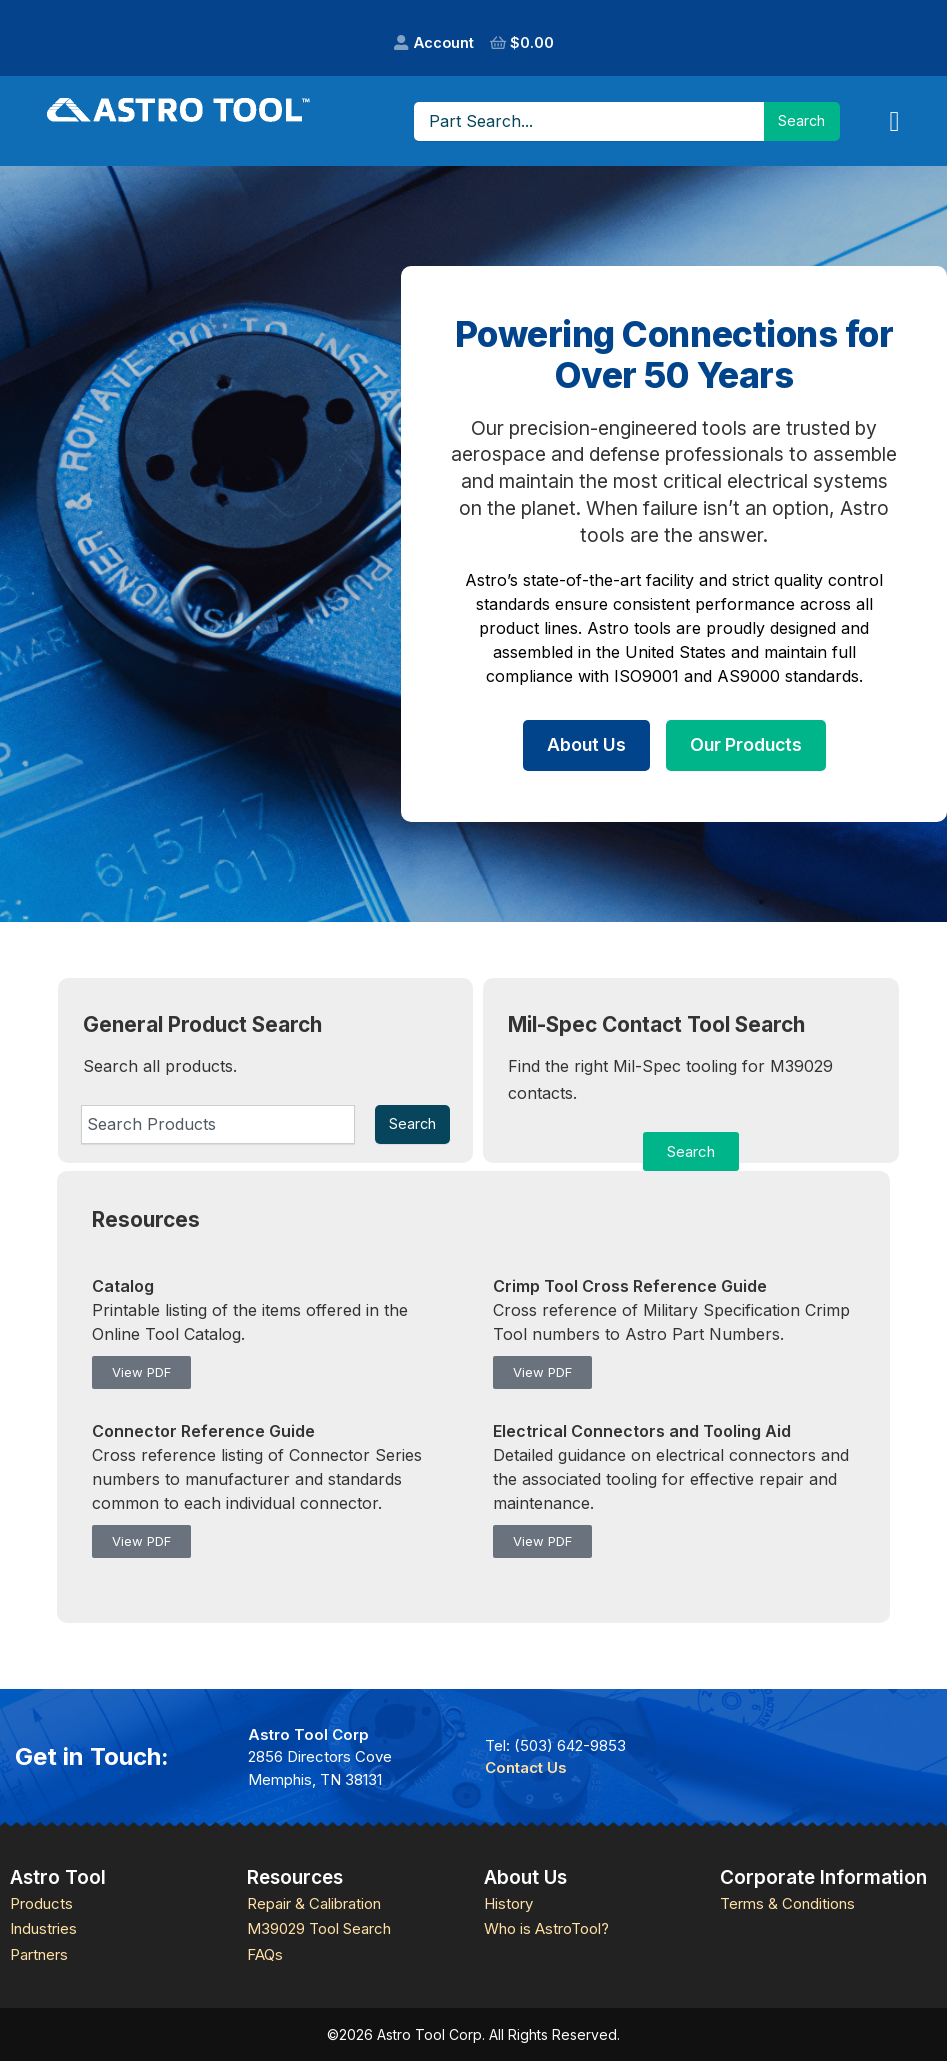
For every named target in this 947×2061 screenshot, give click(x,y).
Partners (39, 1954)
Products (41, 1903)
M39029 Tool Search (319, 1928)
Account (444, 42)
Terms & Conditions (787, 1903)
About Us (586, 744)
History (508, 1903)
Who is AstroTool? (546, 1928)
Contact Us (526, 1767)
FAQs (265, 1954)
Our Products (746, 744)
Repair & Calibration (314, 1903)
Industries (43, 1928)
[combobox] (217, 1124)
